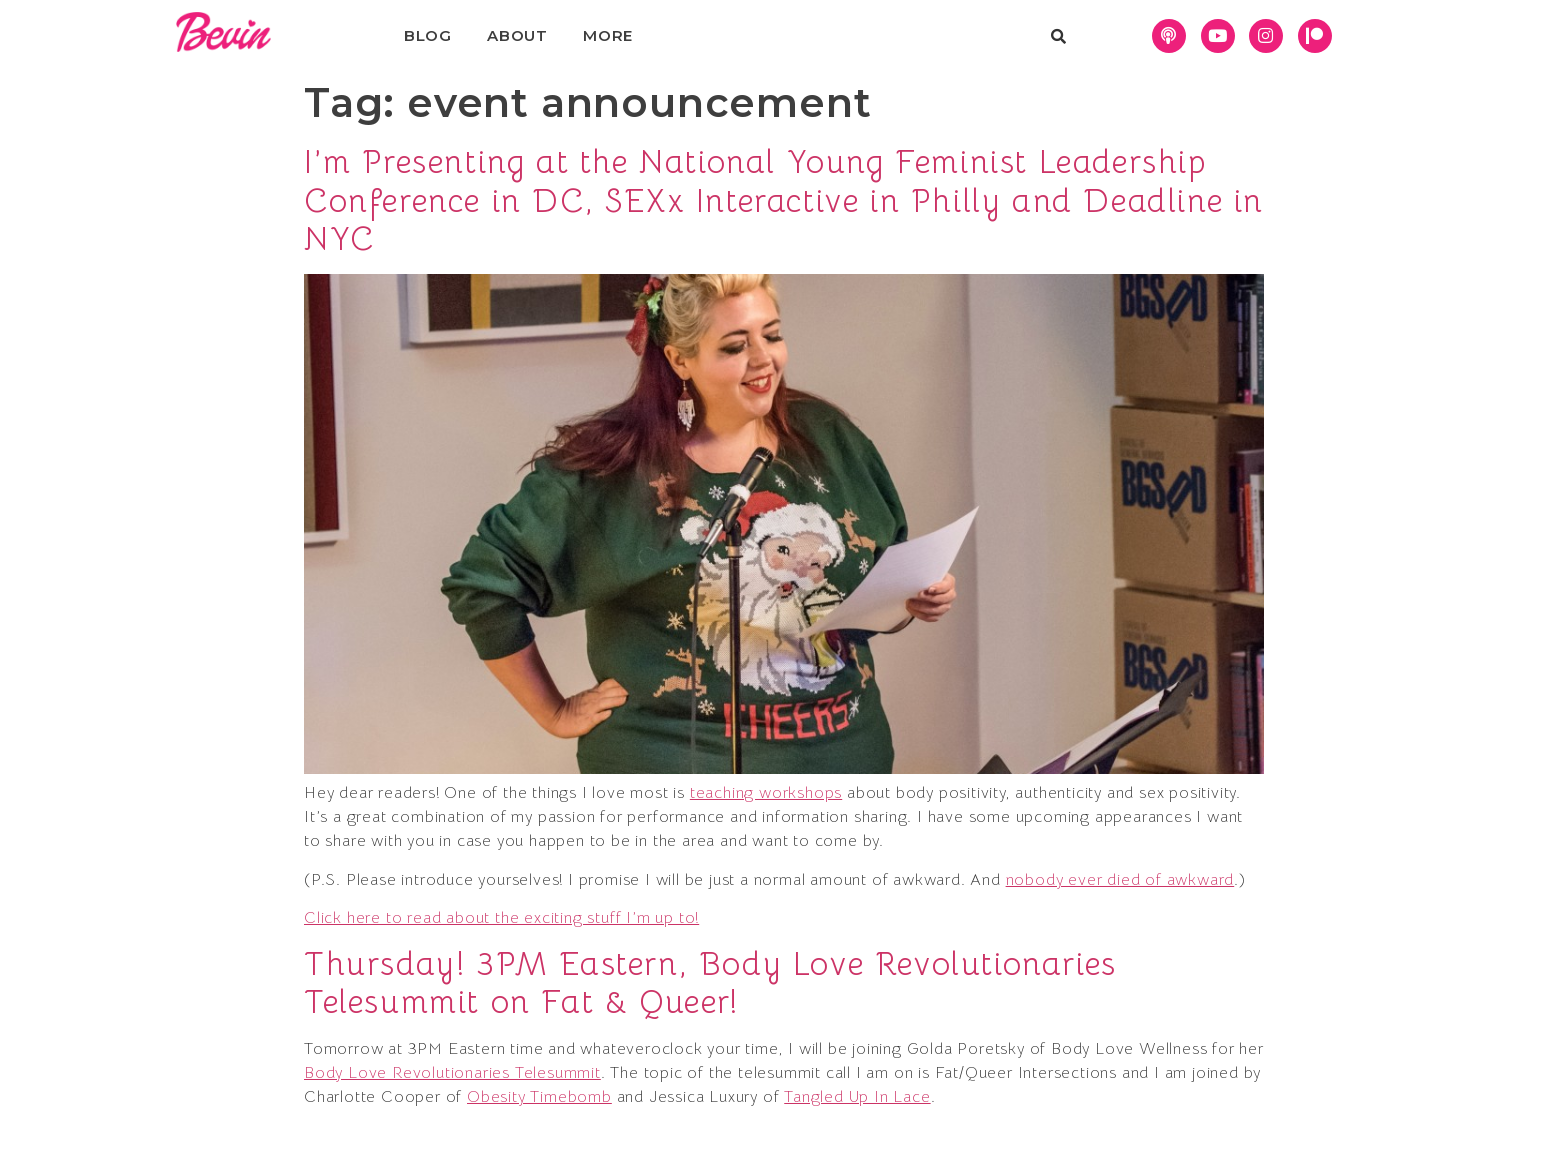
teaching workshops (766, 793)
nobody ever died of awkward (1120, 880)
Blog (428, 35)
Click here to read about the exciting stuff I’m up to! (501, 918)
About (517, 35)
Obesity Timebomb (539, 1097)
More (608, 35)
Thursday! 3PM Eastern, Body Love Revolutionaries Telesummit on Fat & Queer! (710, 983)
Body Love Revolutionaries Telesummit (452, 1073)
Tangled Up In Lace (857, 1097)
